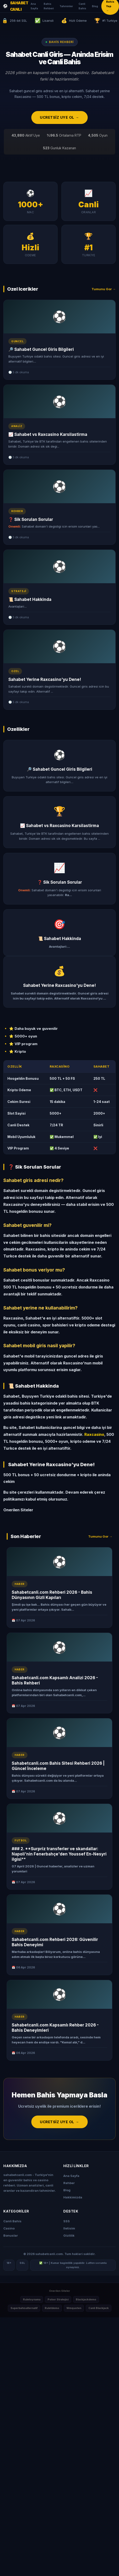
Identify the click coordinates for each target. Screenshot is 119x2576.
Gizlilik (69, 2235)
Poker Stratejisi (58, 2299)
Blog (95, 6)
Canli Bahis (82, 6)
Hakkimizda (72, 2197)
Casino (9, 2228)
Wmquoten (73, 2308)
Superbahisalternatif (24, 2308)
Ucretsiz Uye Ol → (59, 117)
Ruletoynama (31, 2299)
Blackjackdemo (86, 2299)
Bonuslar (10, 2235)
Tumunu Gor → (104, 289)
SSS (66, 2221)
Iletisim (69, 2228)
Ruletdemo (52, 2308)
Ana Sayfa (34, 6)
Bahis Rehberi (49, 6)
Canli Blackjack (98, 2308)
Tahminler (66, 6)
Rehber (69, 2183)
